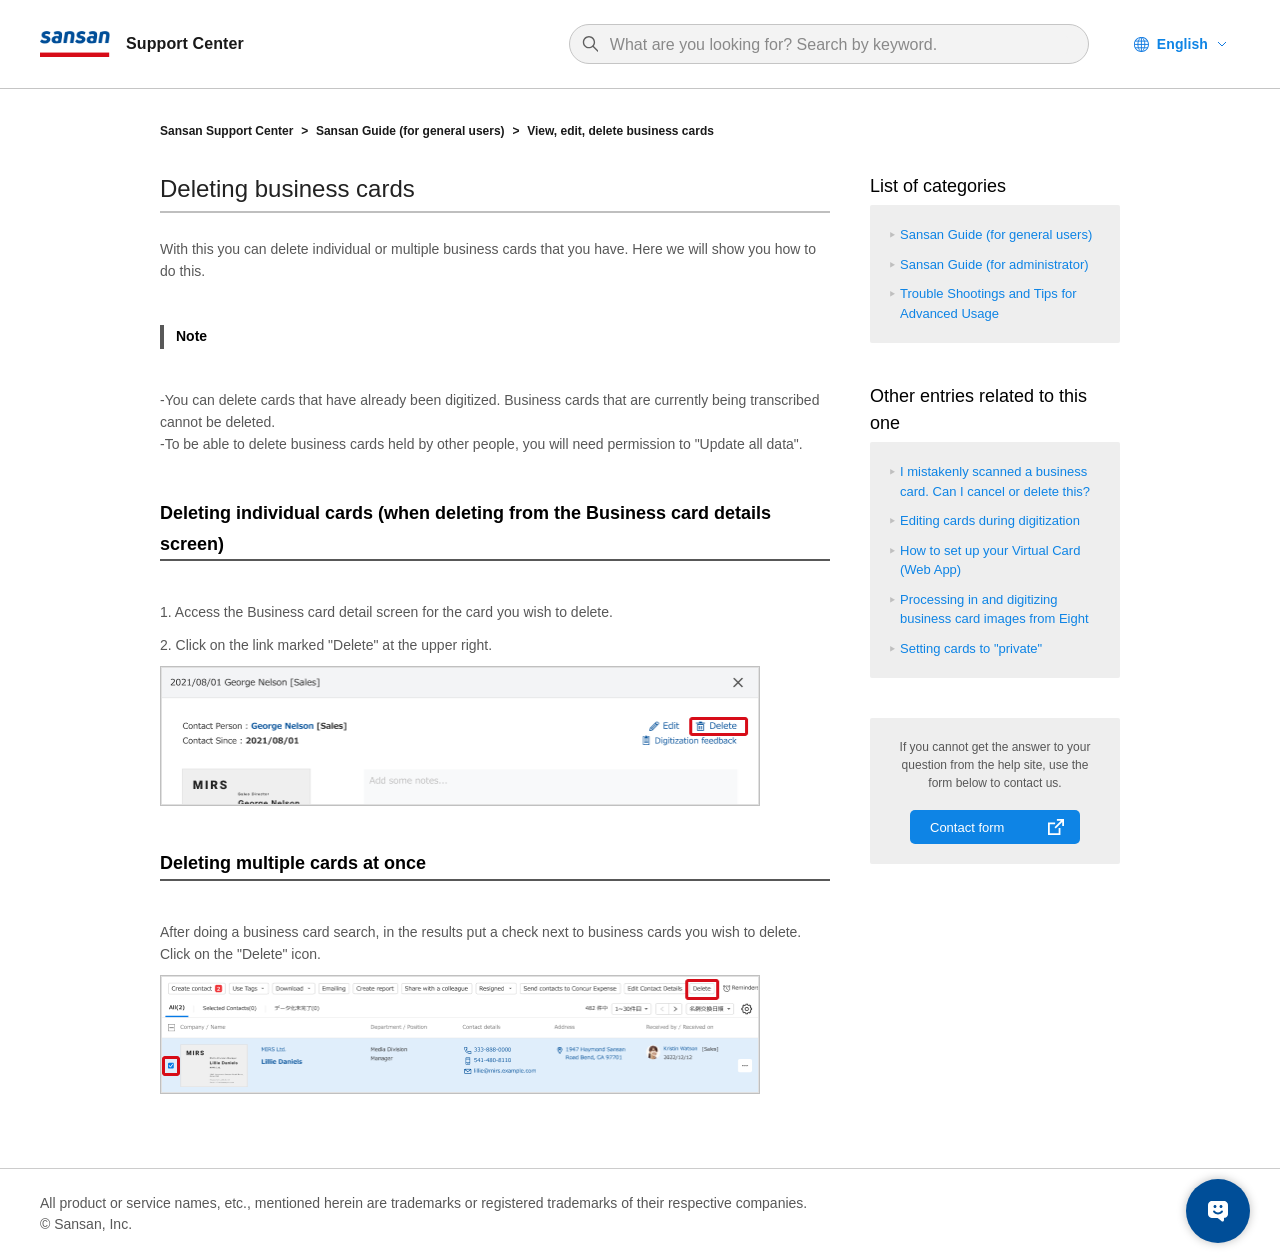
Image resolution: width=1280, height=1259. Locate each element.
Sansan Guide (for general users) (410, 131)
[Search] (839, 45)
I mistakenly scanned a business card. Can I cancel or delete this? (995, 481)
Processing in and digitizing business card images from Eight (994, 609)
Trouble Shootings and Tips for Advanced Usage (988, 303)
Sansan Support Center (226, 131)
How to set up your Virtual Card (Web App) (990, 560)
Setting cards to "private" (971, 648)
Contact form (967, 827)
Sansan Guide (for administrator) (994, 264)
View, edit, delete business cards (620, 131)
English (1182, 44)
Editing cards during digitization (990, 520)
